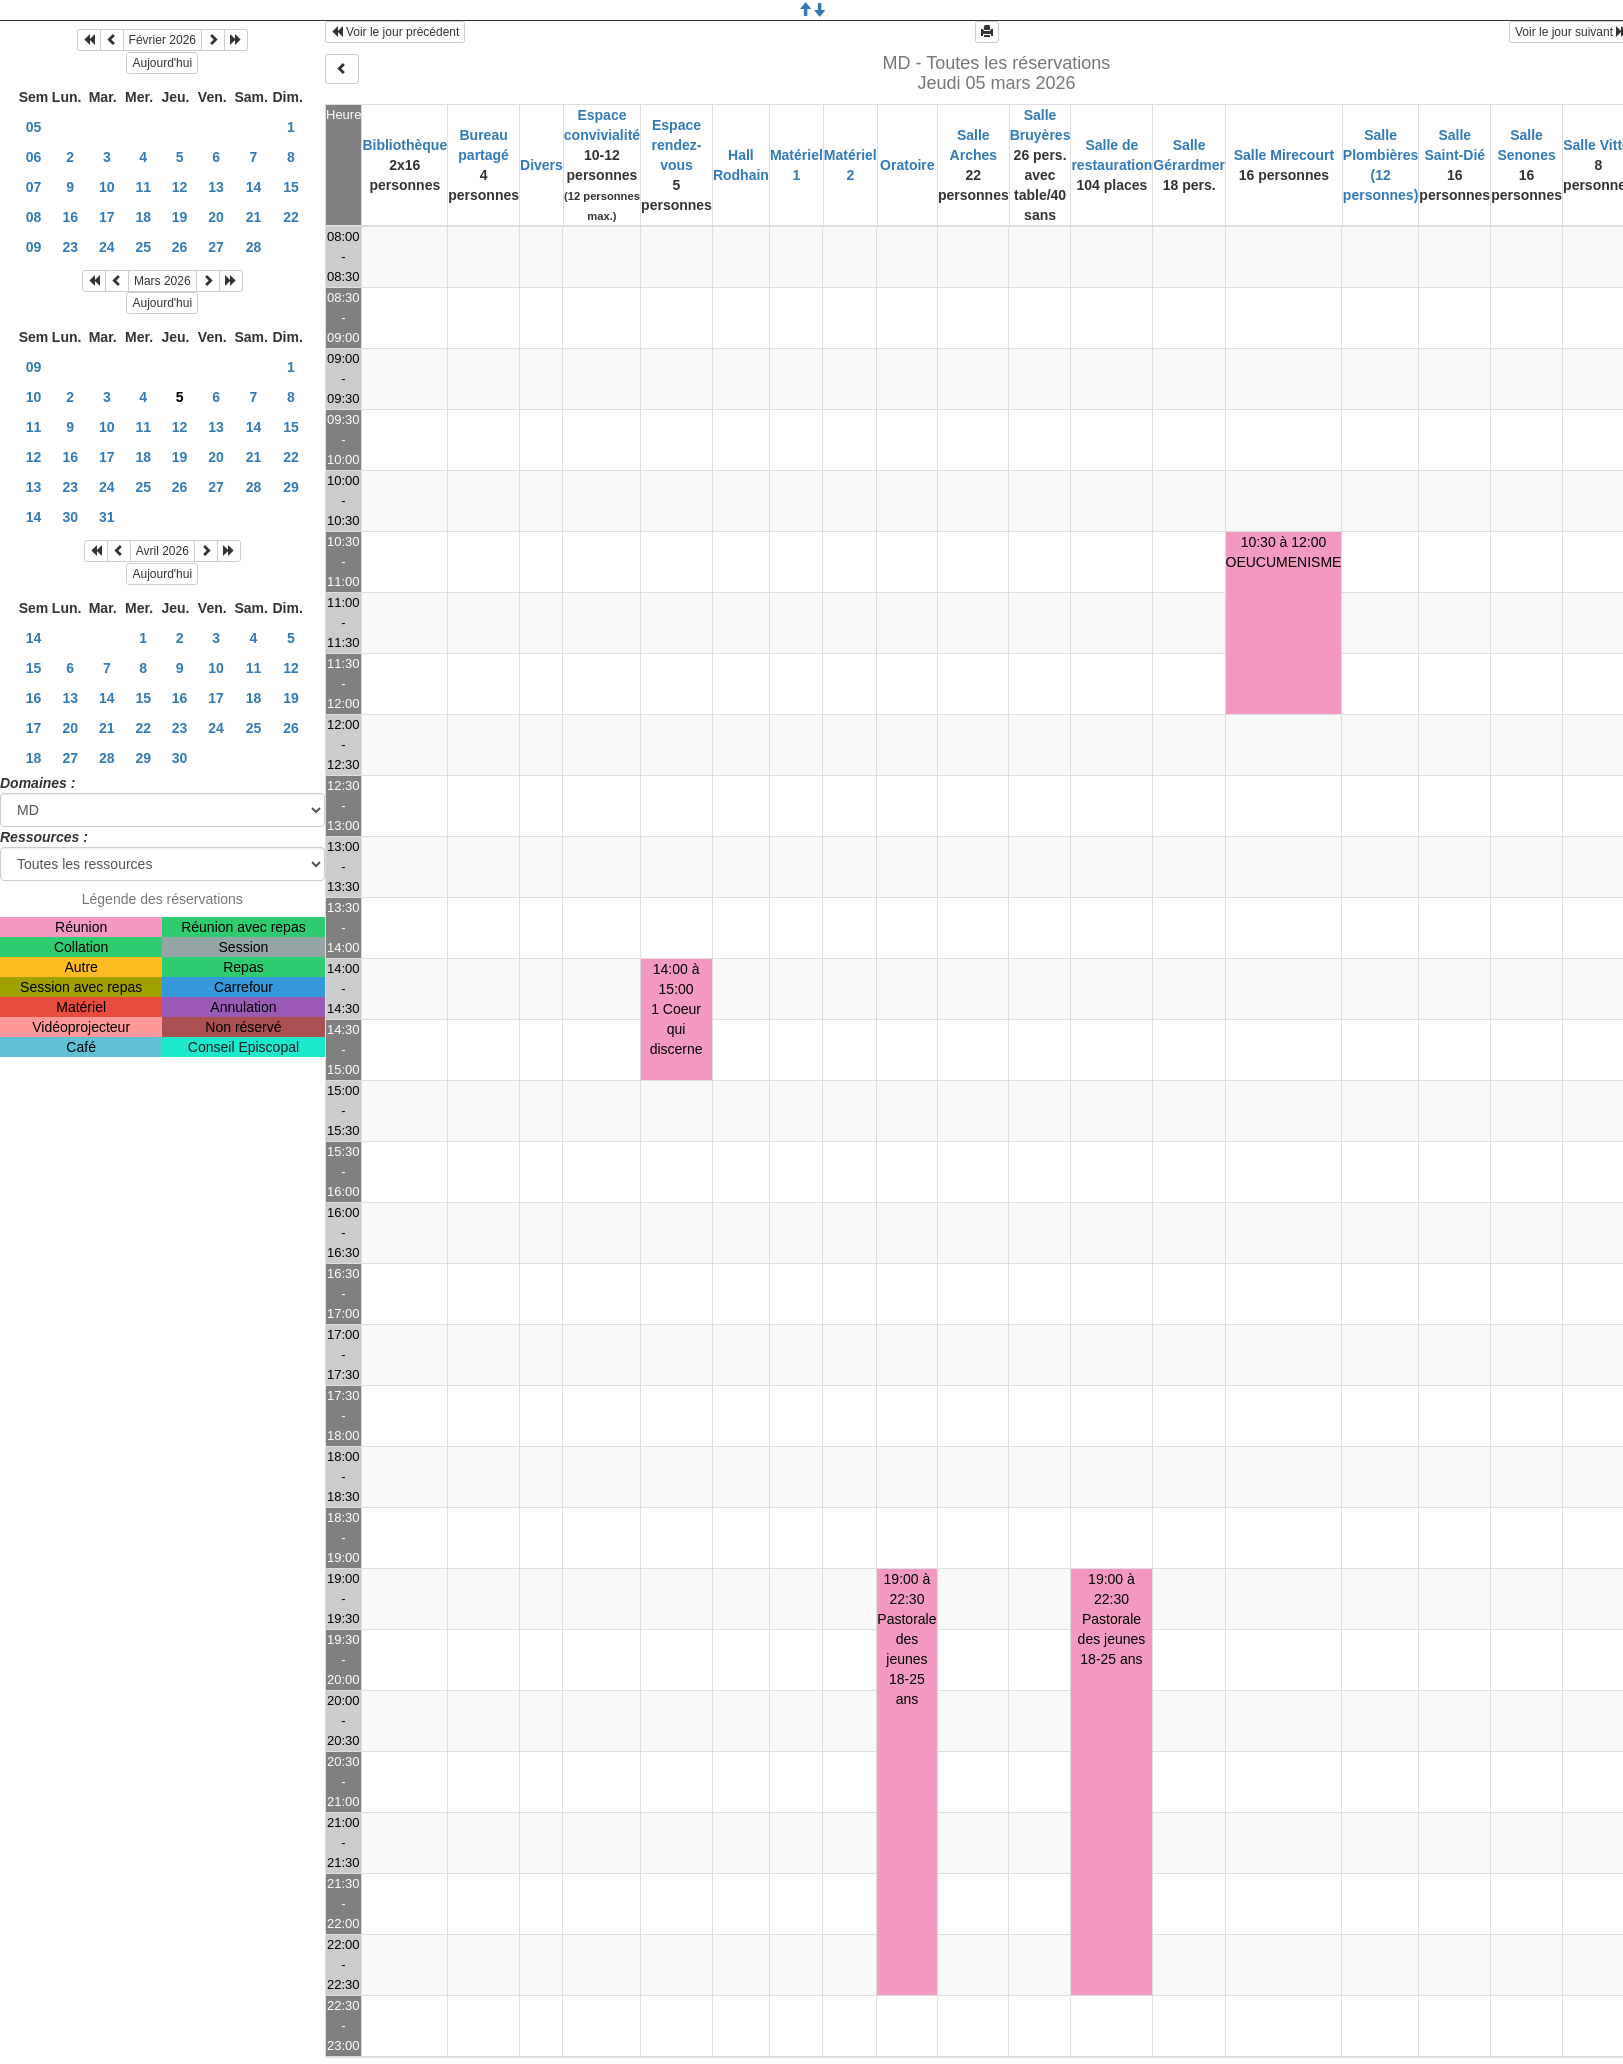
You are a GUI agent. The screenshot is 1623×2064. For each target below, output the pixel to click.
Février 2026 (162, 40)
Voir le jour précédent (395, 32)
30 (70, 517)
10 (107, 187)
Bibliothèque (404, 145)
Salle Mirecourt (1284, 155)
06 (34, 157)
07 (34, 187)
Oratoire (907, 165)
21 (254, 217)
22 (291, 217)
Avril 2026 (162, 551)
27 (216, 247)
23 (70, 247)
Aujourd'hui (162, 63)
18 (143, 217)
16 (70, 217)
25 (143, 247)
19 (180, 217)
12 (180, 187)
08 (34, 217)
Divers (541, 165)
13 (216, 187)
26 (180, 247)
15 (291, 187)
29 (291, 487)
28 (254, 247)
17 (107, 217)
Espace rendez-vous (677, 145)
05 (34, 127)
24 (107, 247)
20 (216, 217)
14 (254, 187)
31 (107, 517)
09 (34, 247)
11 (143, 187)
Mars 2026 (162, 281)
